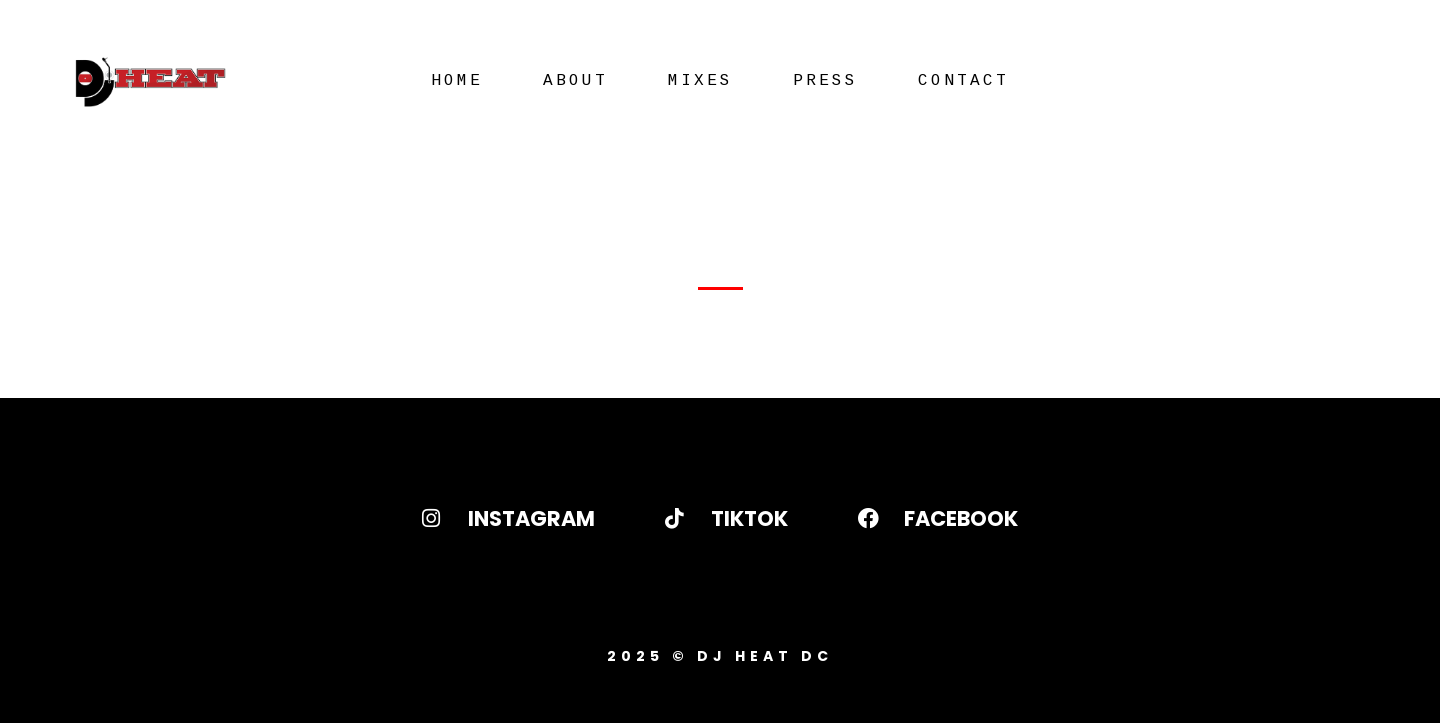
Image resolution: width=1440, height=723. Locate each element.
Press (825, 81)
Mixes (700, 81)
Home (457, 81)
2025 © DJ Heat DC (720, 656)
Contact (963, 81)
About (575, 81)
